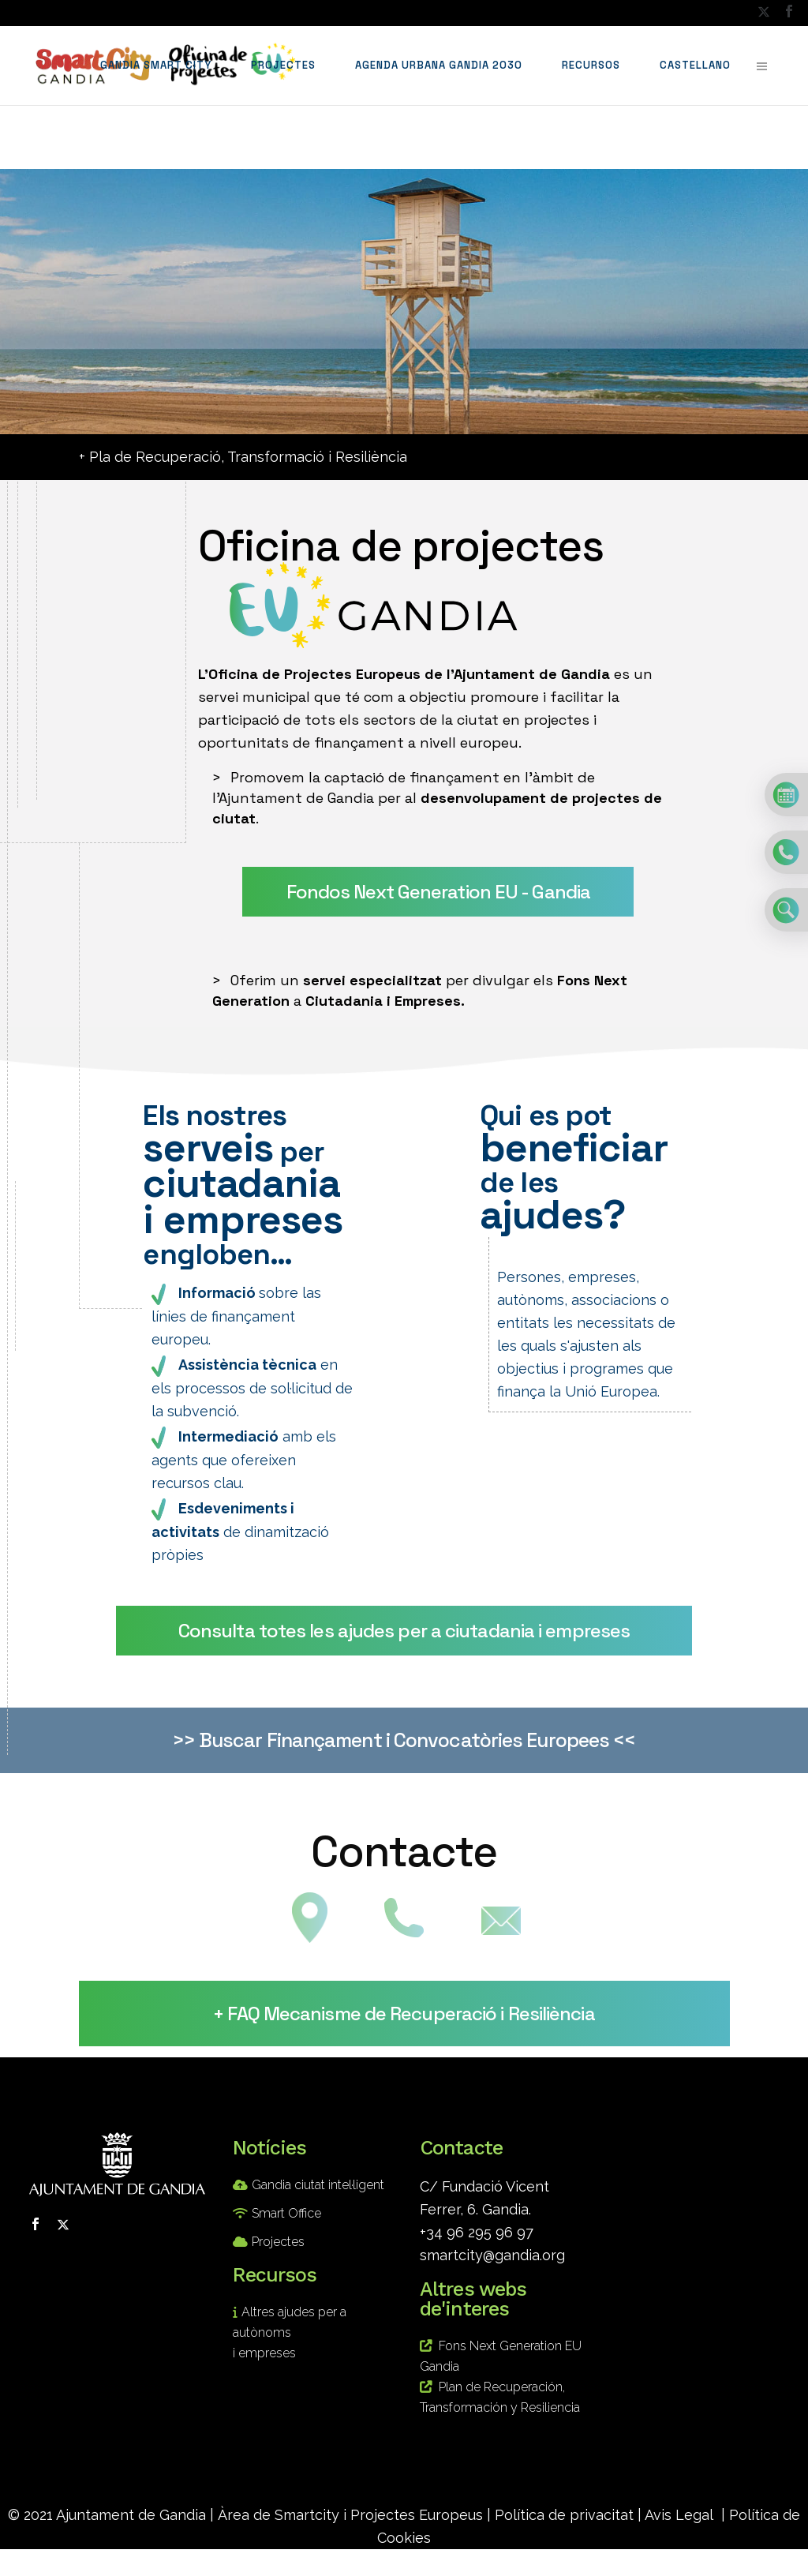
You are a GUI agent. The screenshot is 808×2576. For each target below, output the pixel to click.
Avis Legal (679, 2515)
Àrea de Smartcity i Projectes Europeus (350, 2515)
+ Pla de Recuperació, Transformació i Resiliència (243, 456)
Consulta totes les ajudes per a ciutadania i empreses (404, 1630)
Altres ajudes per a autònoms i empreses (289, 2332)
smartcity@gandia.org (492, 2255)
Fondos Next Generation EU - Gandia (438, 891)
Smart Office (286, 2213)
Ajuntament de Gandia (131, 2515)
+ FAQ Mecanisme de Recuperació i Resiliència (403, 2013)
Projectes (278, 2241)
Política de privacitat (564, 2515)
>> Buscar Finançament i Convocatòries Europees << (404, 1740)
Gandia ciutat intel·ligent (318, 2184)
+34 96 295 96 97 (476, 2232)
